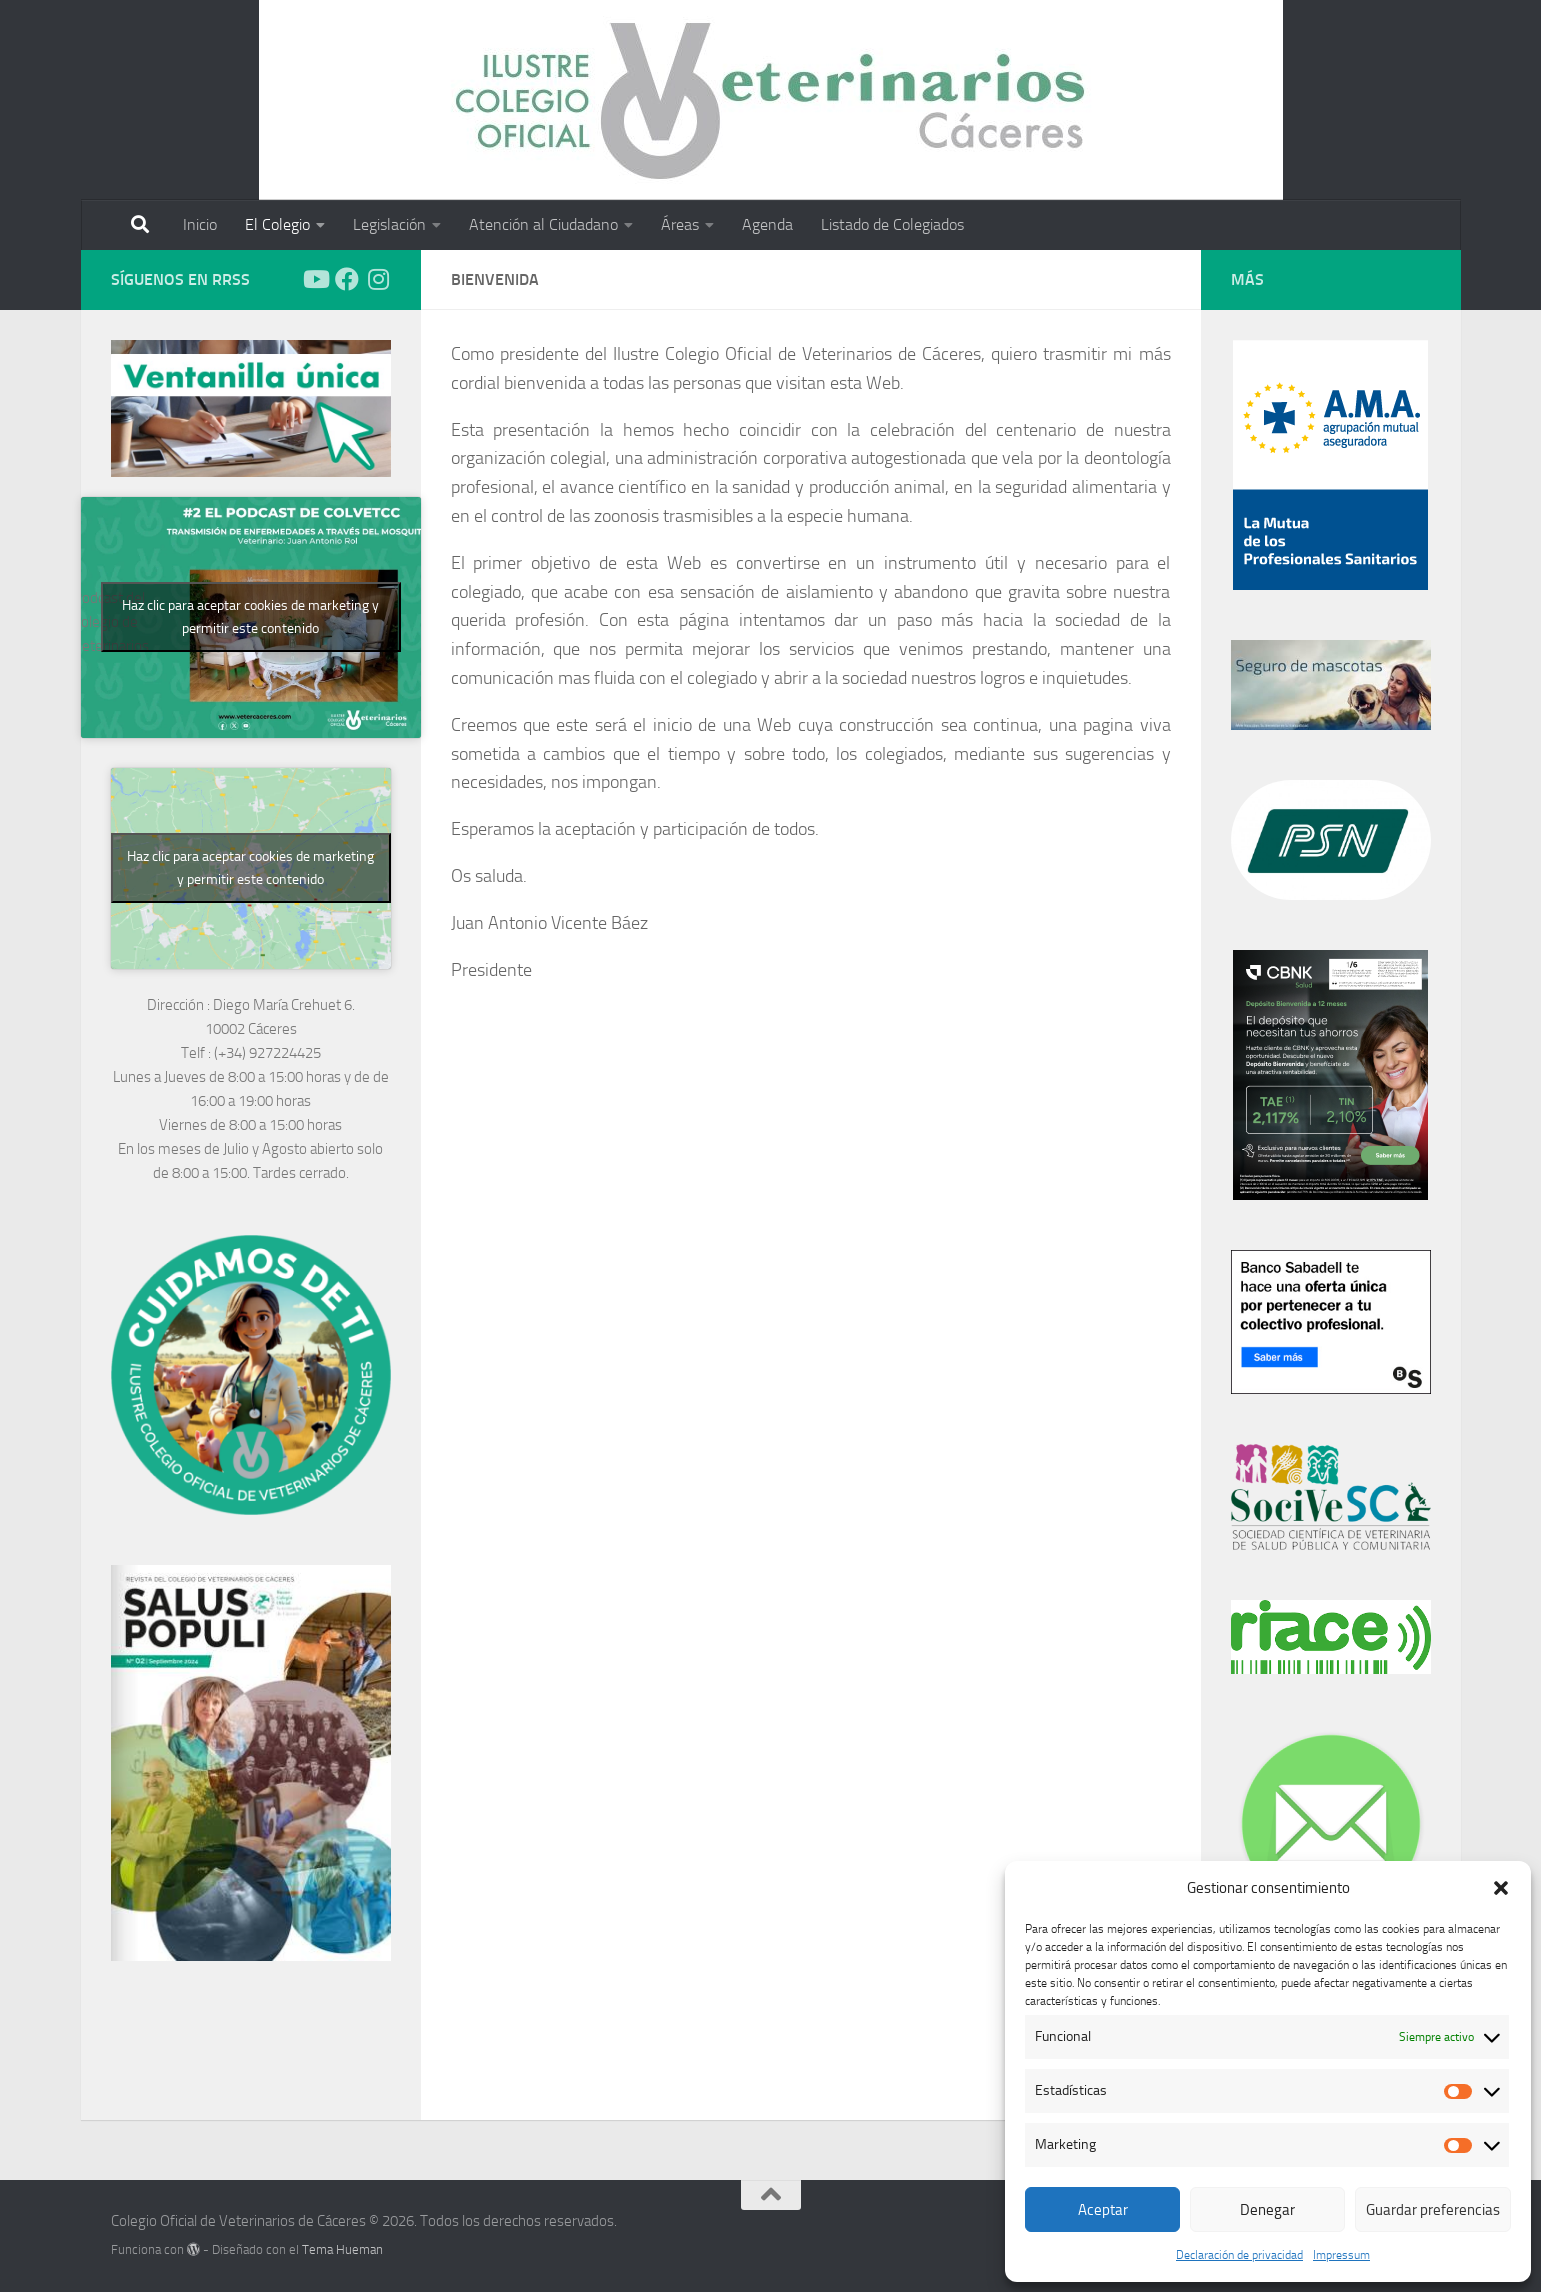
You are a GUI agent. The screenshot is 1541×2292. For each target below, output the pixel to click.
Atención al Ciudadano (543, 224)
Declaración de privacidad (1239, 2255)
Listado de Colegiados (892, 224)
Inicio (200, 224)
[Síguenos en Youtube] (315, 279)
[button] (1501, 1888)
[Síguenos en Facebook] (347, 279)
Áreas (680, 224)
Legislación (389, 224)
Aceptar (1103, 2210)
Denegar (1267, 2210)
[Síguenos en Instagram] (379, 279)
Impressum (1341, 2255)
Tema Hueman (342, 2249)
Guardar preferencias (1433, 2210)
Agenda (767, 224)
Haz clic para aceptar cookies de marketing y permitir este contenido (250, 617)
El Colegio (277, 224)
